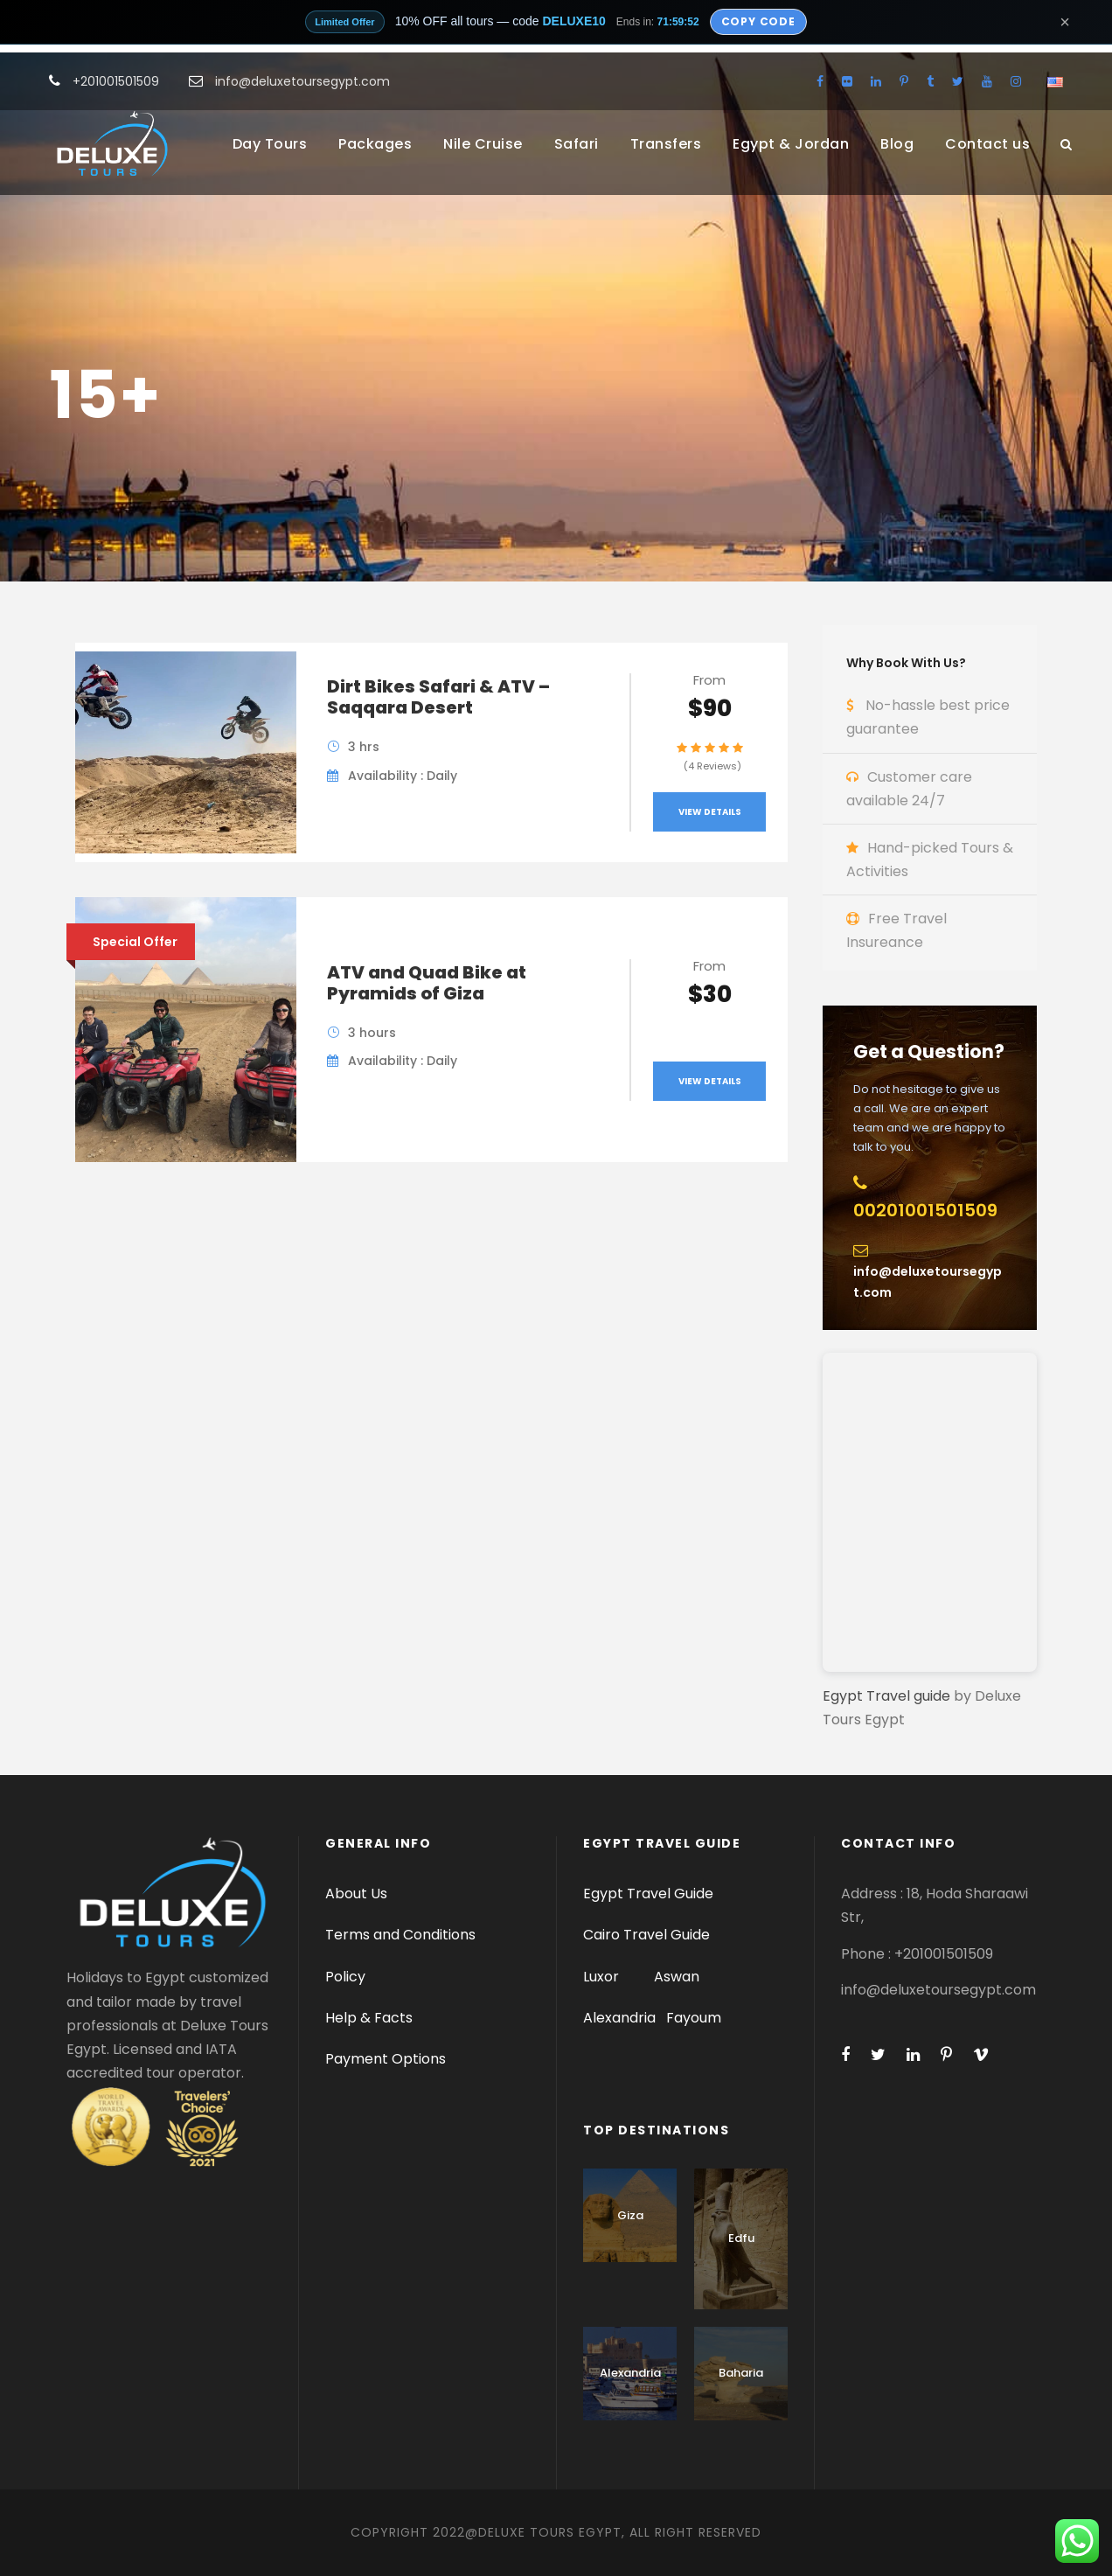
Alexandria (619, 2018)
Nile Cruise (483, 144)
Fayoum (693, 2018)
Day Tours (270, 144)
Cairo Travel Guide (646, 1935)
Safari (576, 144)
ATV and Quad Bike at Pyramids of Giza (426, 983)
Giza (630, 2215)
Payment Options (385, 2059)
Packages (375, 144)
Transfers (666, 144)
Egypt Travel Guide (648, 1893)
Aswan (676, 1977)
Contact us (987, 144)
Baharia (741, 2372)
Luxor (602, 1977)
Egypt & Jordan (791, 144)
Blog (897, 144)
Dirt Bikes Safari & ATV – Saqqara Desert (438, 697)
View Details (709, 811)
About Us (356, 1893)
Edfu (741, 2238)
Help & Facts (369, 2018)
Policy (345, 1977)
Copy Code (758, 21)
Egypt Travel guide (886, 1696)
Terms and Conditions (400, 1935)
